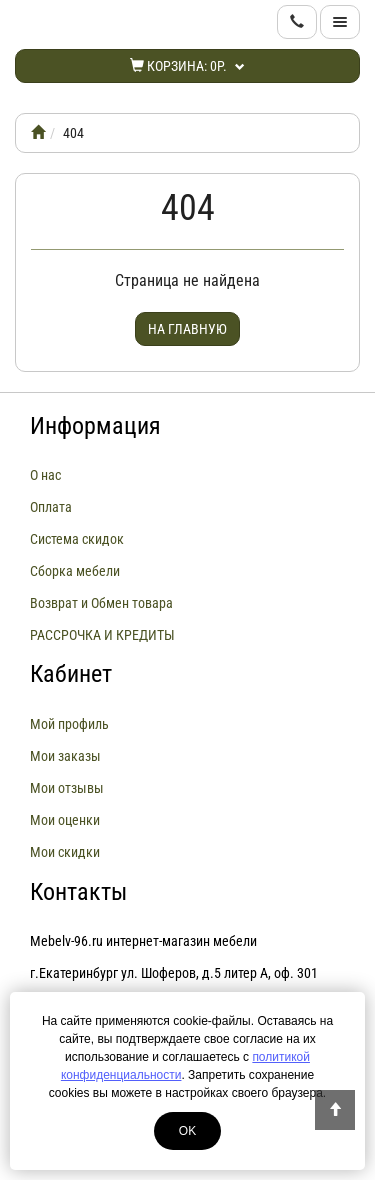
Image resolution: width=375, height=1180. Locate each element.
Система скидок (77, 539)
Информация (95, 426)
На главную (187, 329)
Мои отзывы (67, 788)
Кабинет (71, 674)
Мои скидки (65, 852)
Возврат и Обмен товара (101, 603)
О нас (45, 475)
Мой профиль (69, 724)
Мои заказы (65, 756)
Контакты (78, 892)
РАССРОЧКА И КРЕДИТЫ (102, 635)
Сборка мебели (75, 571)
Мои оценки (65, 820)
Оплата (51, 507)
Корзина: (187, 66)
